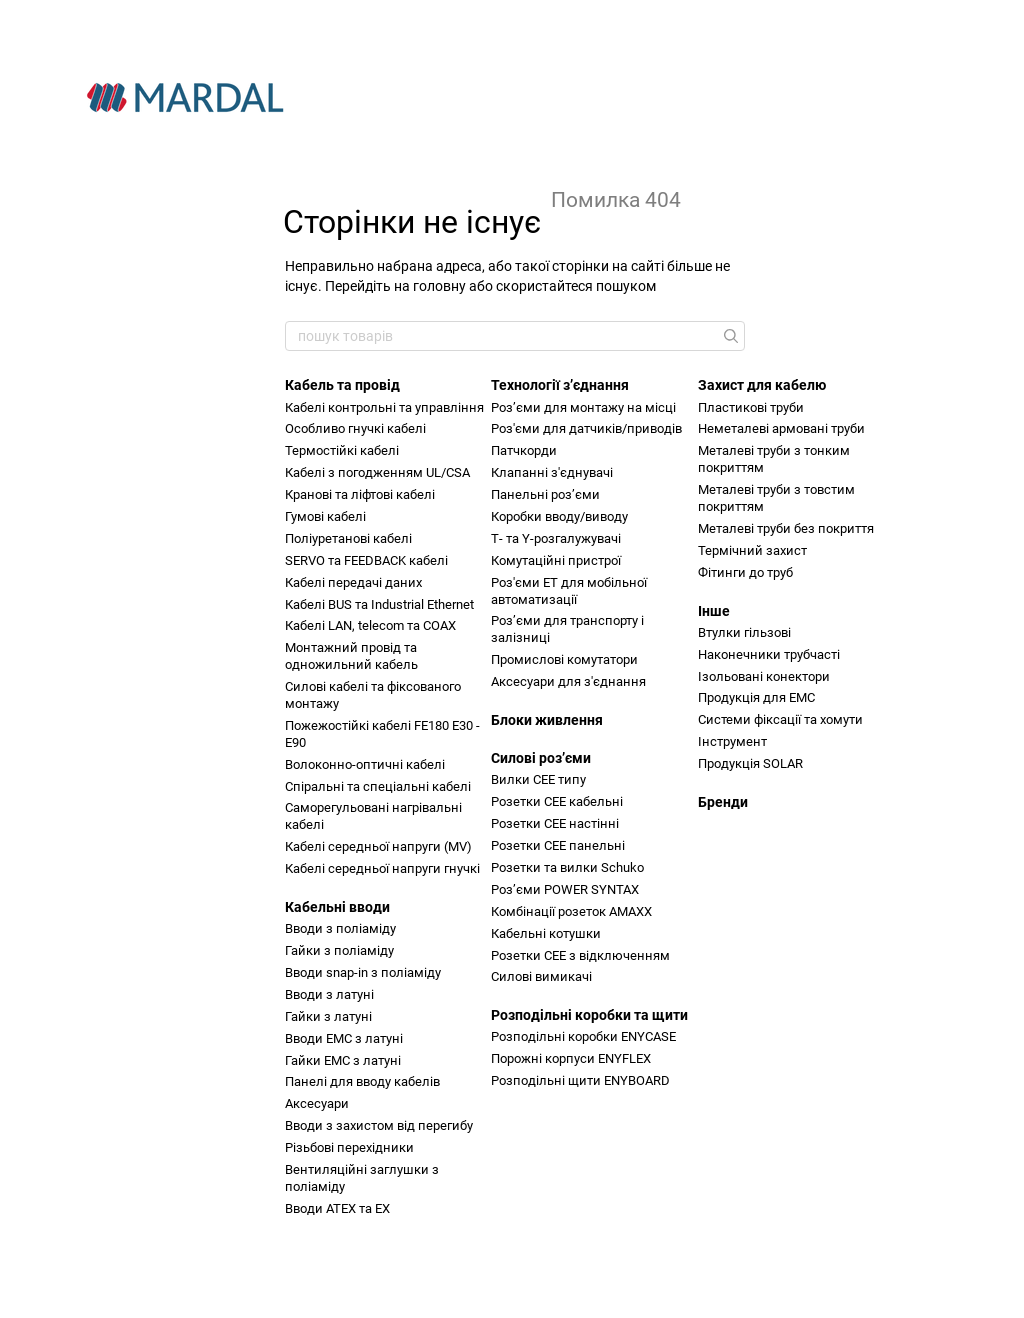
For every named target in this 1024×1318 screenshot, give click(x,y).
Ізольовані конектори (764, 676)
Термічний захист (752, 550)
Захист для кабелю (762, 385)
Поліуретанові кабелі (348, 538)
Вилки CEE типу (538, 779)
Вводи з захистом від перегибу (379, 1125)
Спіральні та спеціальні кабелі (378, 786)
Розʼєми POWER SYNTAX (565, 889)
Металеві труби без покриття (786, 528)
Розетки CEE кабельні (557, 801)
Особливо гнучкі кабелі (355, 428)
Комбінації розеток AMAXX (571, 911)
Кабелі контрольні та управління (384, 407)
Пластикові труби (751, 407)
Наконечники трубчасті (769, 654)
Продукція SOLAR (750, 763)
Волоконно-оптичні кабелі (365, 764)
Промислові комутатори (564, 659)
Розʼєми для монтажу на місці (583, 407)
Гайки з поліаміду (339, 950)
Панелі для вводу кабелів (362, 1081)
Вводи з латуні (329, 994)
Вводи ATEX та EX (337, 1208)
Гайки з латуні (328, 1016)
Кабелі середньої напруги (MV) (378, 846)
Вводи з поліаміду (340, 928)
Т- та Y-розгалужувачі (556, 538)
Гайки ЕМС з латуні (343, 1060)
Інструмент (732, 741)
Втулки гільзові (744, 632)
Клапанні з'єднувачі (552, 472)
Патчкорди (524, 450)
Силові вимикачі (541, 976)
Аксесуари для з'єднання (568, 681)
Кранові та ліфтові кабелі (360, 494)
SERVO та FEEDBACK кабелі (366, 560)
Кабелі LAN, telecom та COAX (370, 625)
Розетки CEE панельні (558, 845)
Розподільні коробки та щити (589, 1015)
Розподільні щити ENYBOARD (580, 1080)
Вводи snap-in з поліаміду (363, 972)
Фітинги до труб (745, 572)
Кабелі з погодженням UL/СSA (377, 472)
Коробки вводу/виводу (559, 516)
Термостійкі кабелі (342, 450)
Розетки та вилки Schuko (567, 867)
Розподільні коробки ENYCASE (583, 1036)
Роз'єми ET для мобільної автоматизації (569, 591)
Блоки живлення (547, 720)
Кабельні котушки (546, 933)
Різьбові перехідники (349, 1147)
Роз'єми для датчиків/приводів (586, 428)
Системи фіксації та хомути (780, 719)
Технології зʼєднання (560, 385)
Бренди (723, 802)
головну (439, 286)
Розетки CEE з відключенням (580, 955)
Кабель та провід (342, 385)
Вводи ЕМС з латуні (344, 1038)
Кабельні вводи (337, 907)
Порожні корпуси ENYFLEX (571, 1058)
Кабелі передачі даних (353, 582)
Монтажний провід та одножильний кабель (351, 656)
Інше (714, 611)
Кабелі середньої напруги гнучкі (382, 868)
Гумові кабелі (325, 516)
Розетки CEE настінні (555, 823)
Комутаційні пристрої (556, 560)
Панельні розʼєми (545, 494)
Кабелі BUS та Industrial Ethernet (379, 604)
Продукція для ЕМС (756, 697)
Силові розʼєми (541, 758)
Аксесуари (317, 1103)
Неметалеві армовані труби (781, 428)
